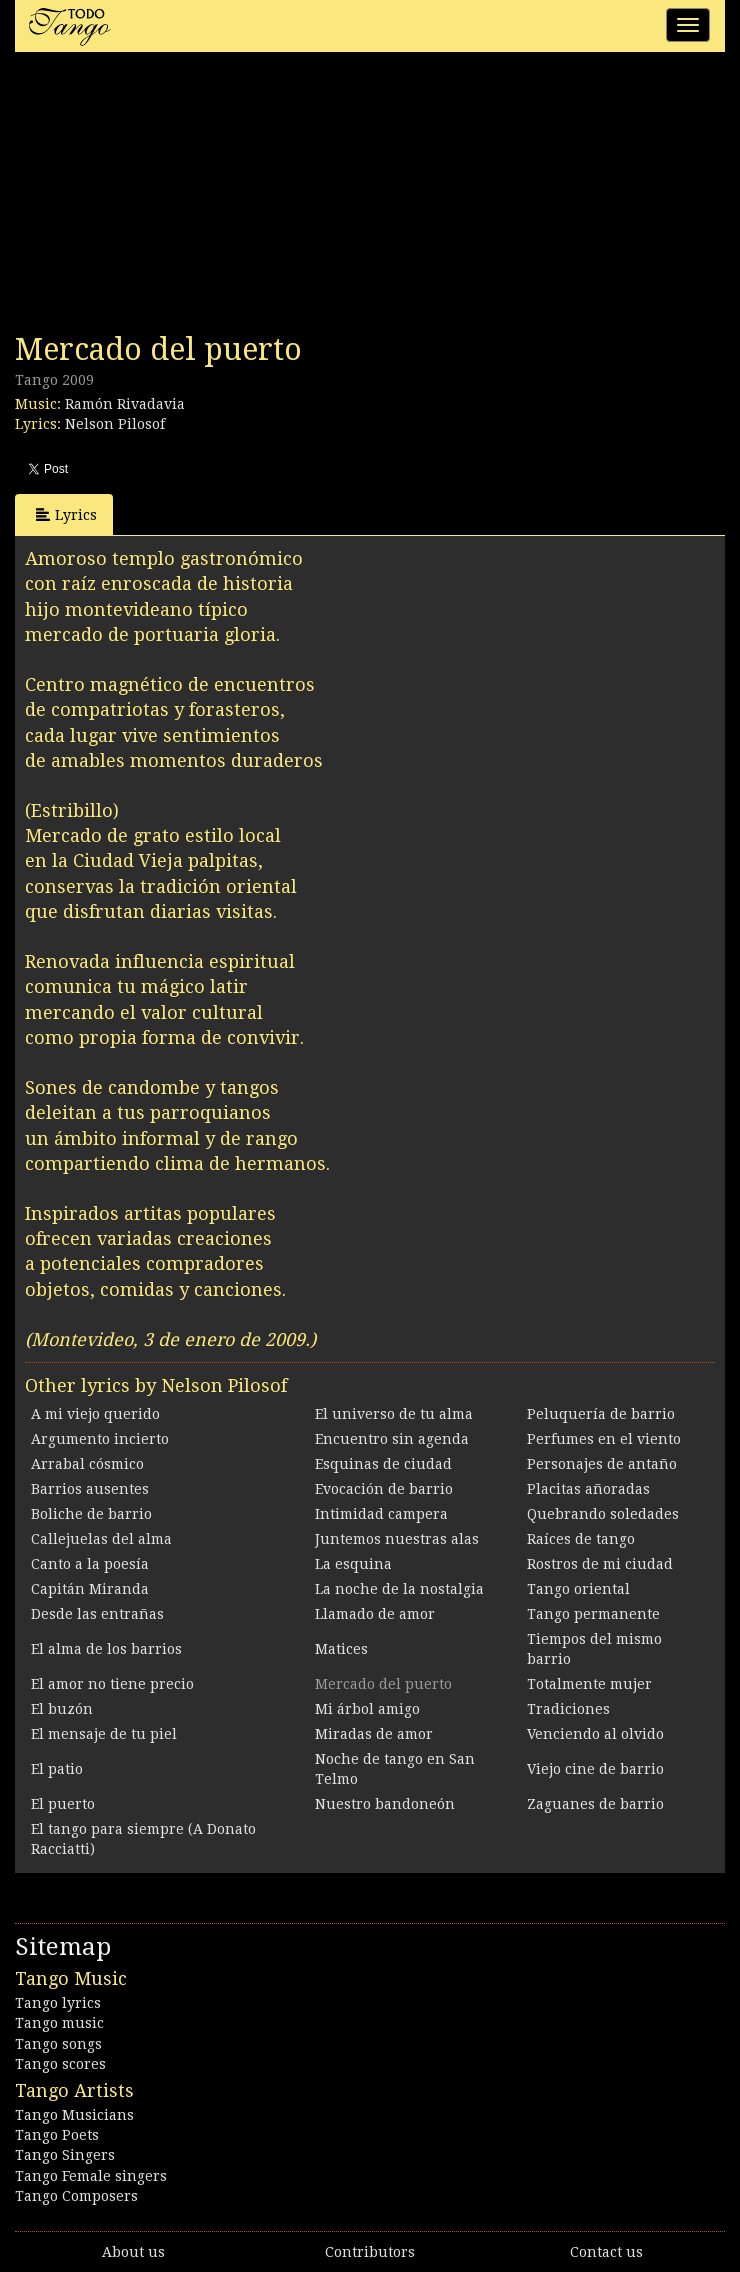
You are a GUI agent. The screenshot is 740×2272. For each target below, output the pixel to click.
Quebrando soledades (603, 1514)
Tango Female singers (91, 2176)
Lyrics (66, 514)
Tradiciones (568, 1709)
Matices (341, 1649)
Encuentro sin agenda (392, 1439)
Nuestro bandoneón (385, 1804)
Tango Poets (57, 2135)
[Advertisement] (165, 198)
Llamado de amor (375, 1614)
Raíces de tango (581, 1539)
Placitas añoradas (588, 1489)
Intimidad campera (381, 1514)
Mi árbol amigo (367, 1709)
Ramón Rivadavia (125, 404)
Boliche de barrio (91, 1514)
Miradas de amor (374, 1734)
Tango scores (60, 2064)
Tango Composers (76, 2196)
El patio (57, 1769)
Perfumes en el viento (604, 1439)
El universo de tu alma (394, 1414)
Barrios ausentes (90, 1489)
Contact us (606, 2252)
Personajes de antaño (602, 1464)
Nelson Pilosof (115, 424)
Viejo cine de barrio (595, 1769)
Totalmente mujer (589, 1684)
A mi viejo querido (95, 1414)
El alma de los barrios (106, 1649)
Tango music (59, 2023)
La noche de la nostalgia (399, 1589)
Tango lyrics (58, 2003)
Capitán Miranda (90, 1589)
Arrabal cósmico (87, 1464)
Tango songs (58, 2044)
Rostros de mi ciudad (600, 1564)
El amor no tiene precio (112, 1684)
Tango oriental (578, 1589)
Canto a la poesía (90, 1564)
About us (133, 2252)
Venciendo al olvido (595, 1734)
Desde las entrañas (97, 1614)
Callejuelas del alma (101, 1539)
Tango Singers (65, 2155)
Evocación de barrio (384, 1489)
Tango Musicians (74, 2115)
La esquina (353, 1564)
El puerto (63, 1804)
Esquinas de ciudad (383, 1464)
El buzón (62, 1709)
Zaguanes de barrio (595, 1804)
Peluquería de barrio (601, 1414)
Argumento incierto (100, 1439)
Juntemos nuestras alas (397, 1539)
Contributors (370, 2252)
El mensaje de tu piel (104, 1734)
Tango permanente (593, 1614)
